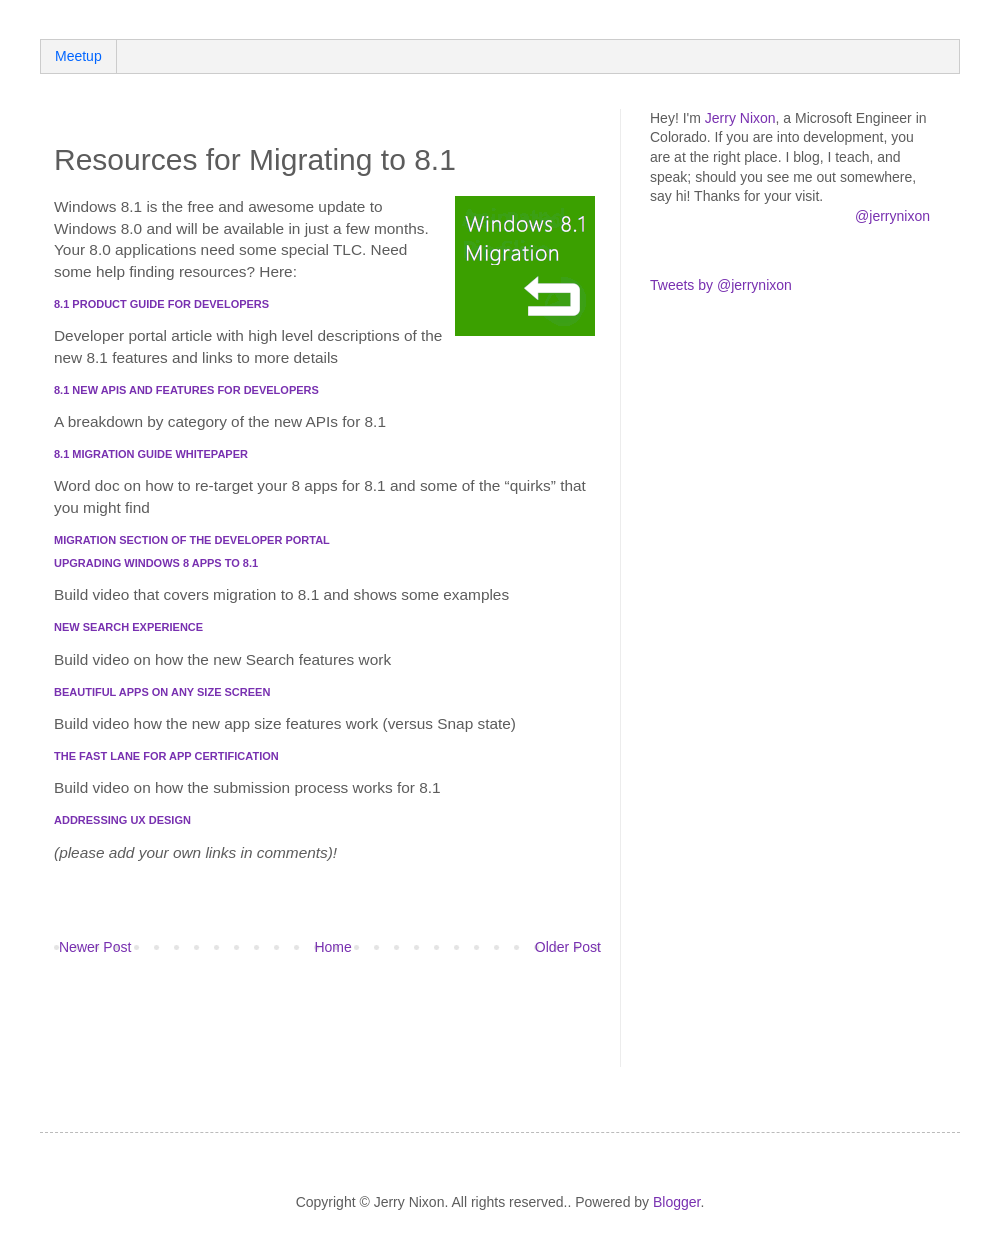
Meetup (78, 56)
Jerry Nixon (740, 118)
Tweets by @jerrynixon (721, 285)
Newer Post (95, 947)
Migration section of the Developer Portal (192, 540)
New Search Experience (128, 627)
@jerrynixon (892, 216)
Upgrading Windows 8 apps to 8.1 (156, 563)
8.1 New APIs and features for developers (186, 390)
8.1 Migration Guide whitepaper (151, 454)
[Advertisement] (288, 1031)
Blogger (676, 1202)
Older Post (568, 947)
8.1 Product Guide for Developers (161, 304)
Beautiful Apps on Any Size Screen (162, 692)
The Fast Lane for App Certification (166, 756)
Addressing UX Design (122, 820)
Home (332, 947)
